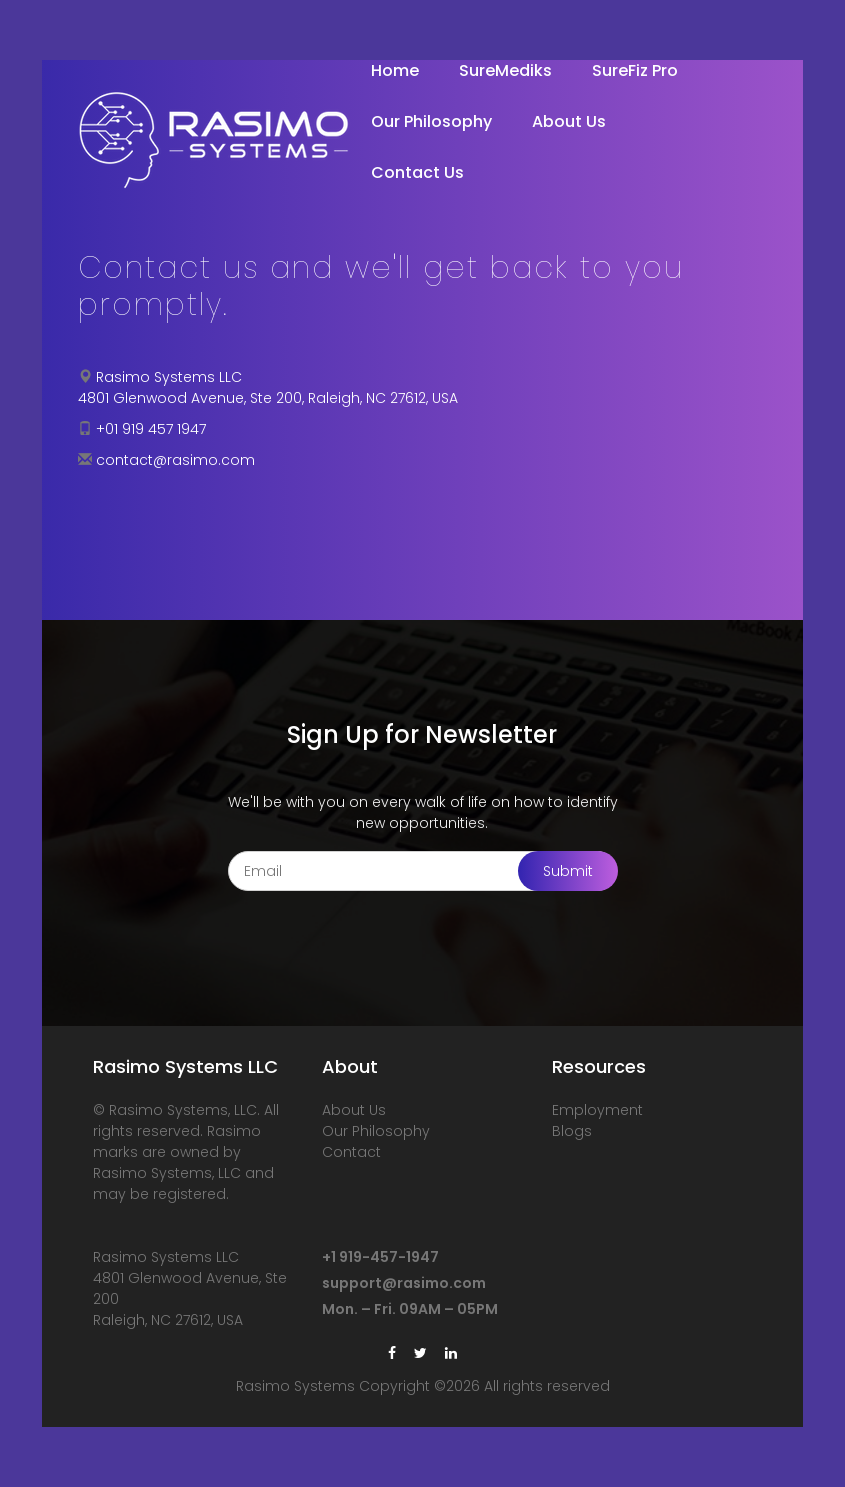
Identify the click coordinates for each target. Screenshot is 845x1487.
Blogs (572, 1131)
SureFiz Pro (635, 70)
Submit (568, 871)
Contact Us (417, 172)
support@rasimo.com (404, 1283)
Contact (351, 1152)
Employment (597, 1110)
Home (395, 70)
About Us (569, 121)
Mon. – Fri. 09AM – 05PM (410, 1309)
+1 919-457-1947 (380, 1257)
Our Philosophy (431, 121)
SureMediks (505, 70)
